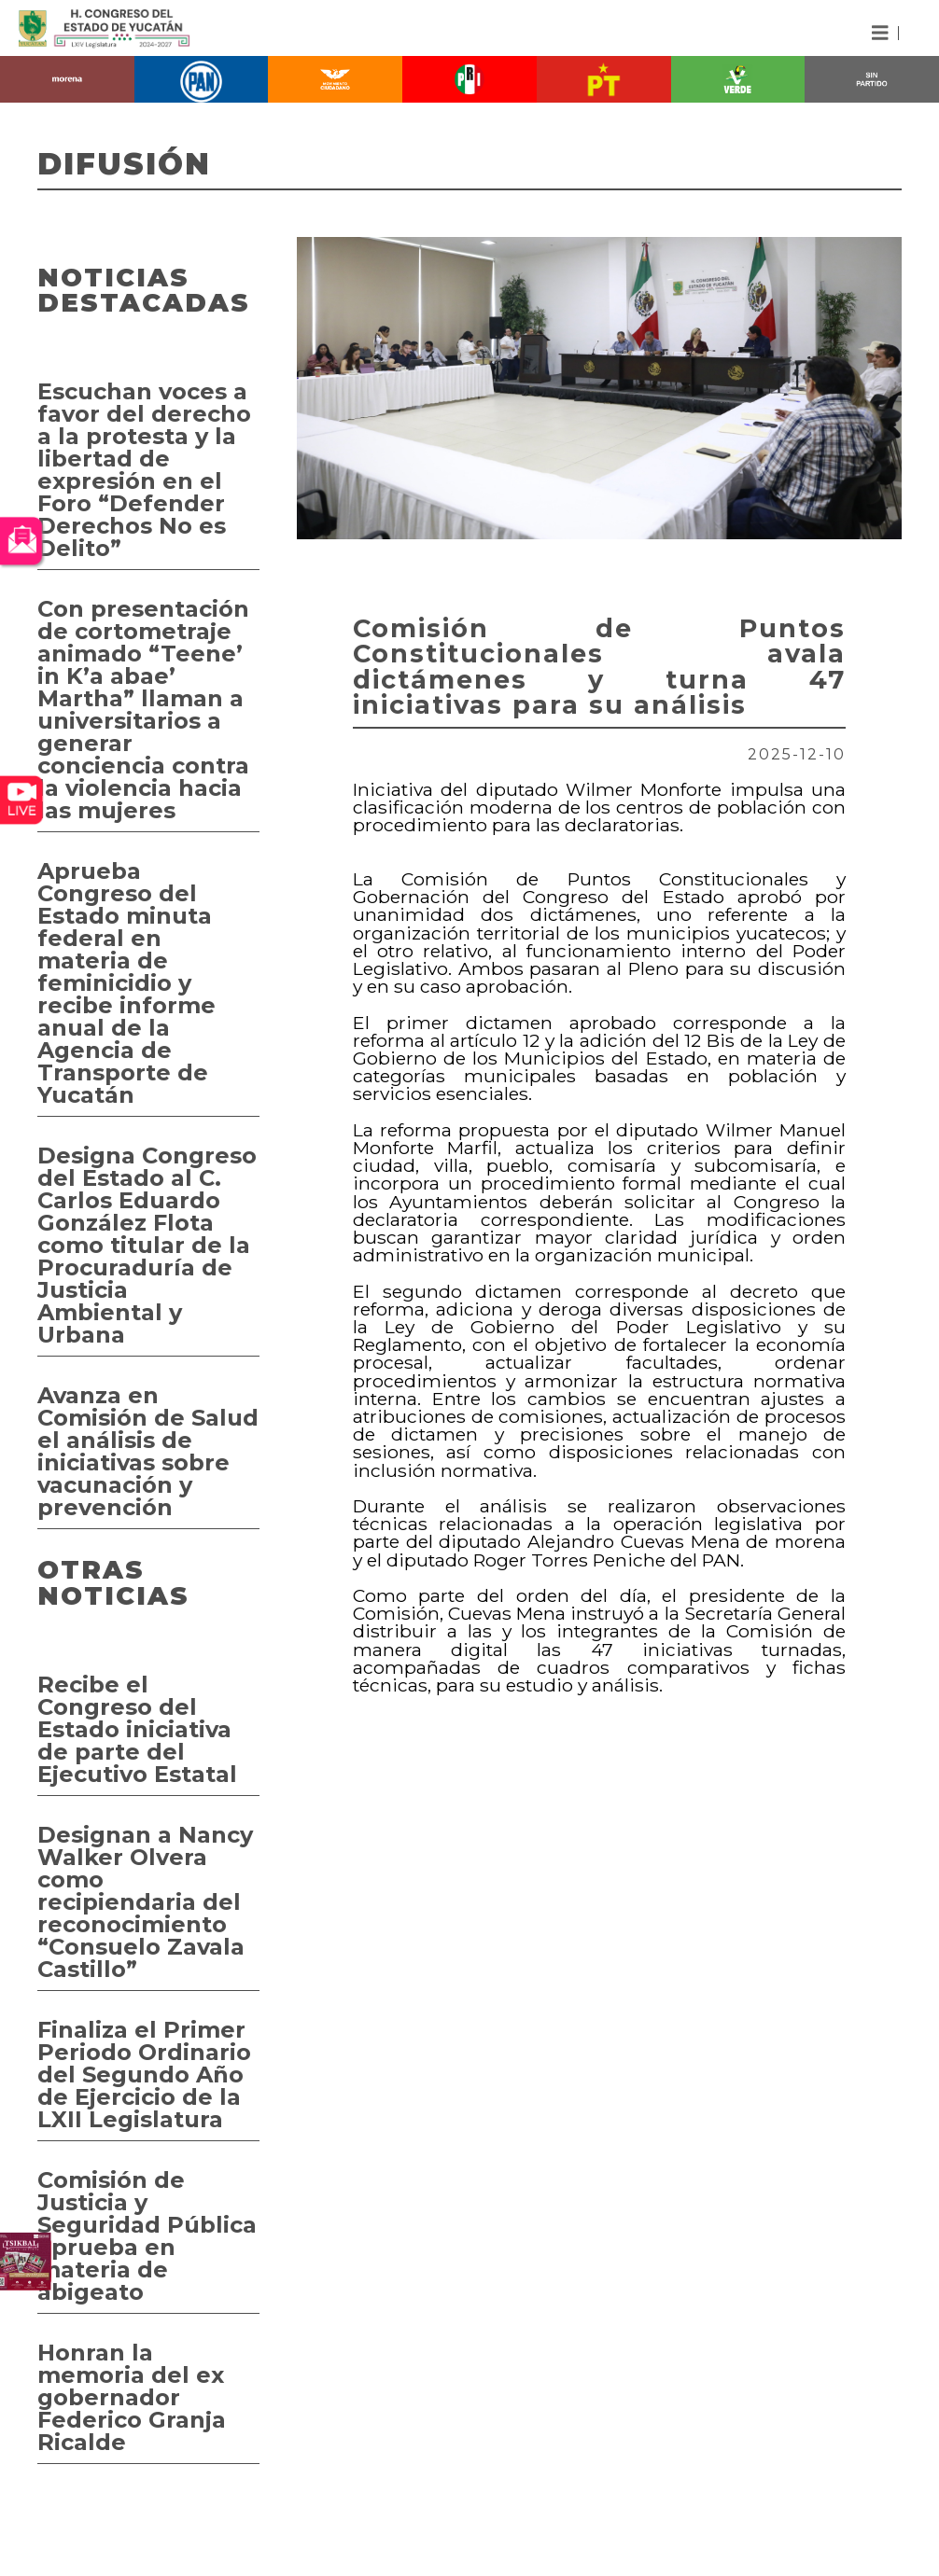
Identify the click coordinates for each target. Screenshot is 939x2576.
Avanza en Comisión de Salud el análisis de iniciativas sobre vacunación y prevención (148, 1451)
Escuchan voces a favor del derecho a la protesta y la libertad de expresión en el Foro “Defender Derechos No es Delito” (144, 470)
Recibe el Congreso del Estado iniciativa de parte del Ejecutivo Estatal (137, 1729)
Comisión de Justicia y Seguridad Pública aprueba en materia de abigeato (147, 2235)
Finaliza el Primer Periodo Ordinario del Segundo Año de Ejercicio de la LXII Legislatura (144, 2074)
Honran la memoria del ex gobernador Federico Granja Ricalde (131, 2397)
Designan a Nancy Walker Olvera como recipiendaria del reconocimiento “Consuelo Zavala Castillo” (145, 1902)
